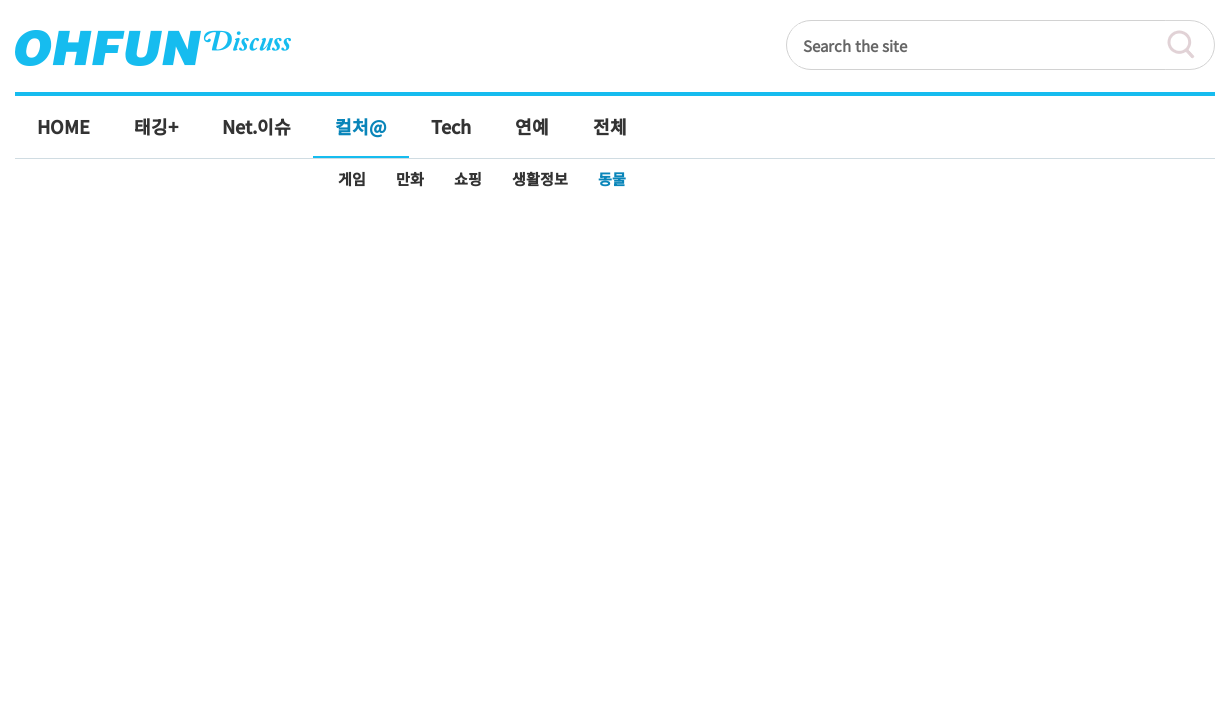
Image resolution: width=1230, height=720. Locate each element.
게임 (352, 178)
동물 (612, 178)
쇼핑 (468, 178)
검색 (1190, 45)
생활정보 (540, 178)
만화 (410, 178)
